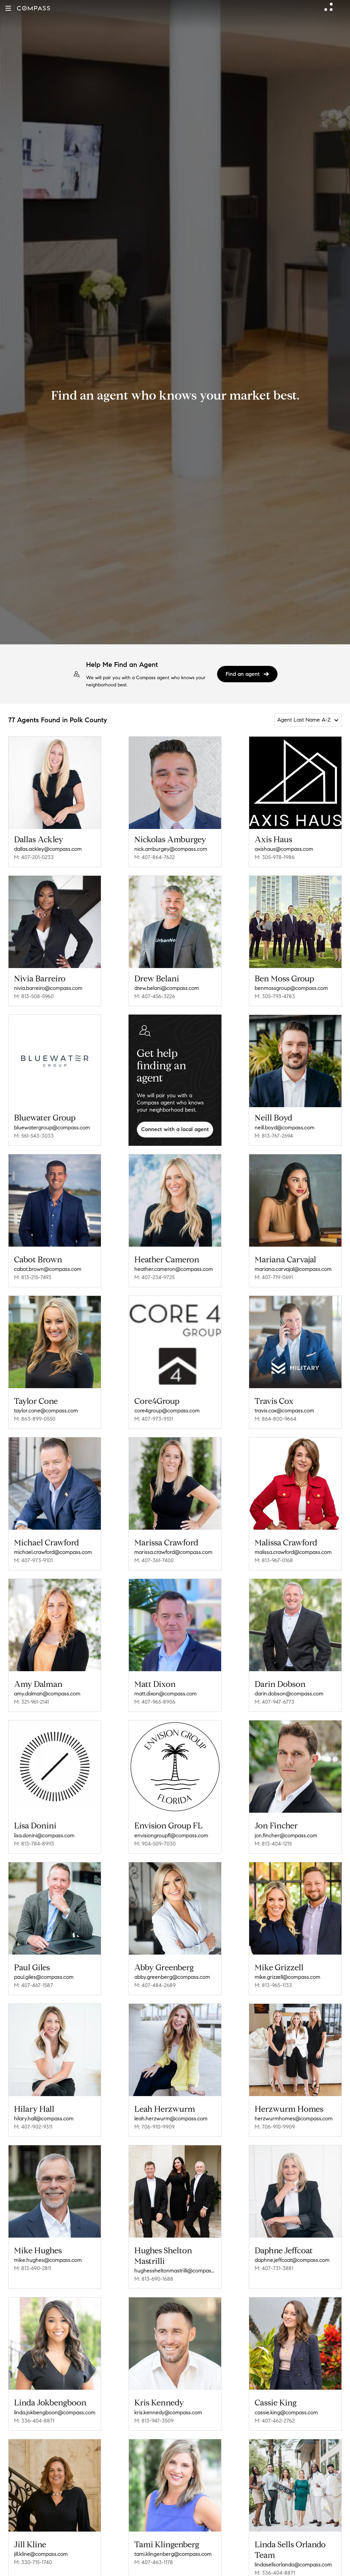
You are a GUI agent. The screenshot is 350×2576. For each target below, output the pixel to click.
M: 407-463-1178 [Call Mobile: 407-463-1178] (153, 2562)
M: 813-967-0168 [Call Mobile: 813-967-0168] (274, 1560)
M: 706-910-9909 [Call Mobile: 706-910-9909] (154, 2126)
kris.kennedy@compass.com (168, 2412)
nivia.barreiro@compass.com (48, 988)
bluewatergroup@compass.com (52, 1127)
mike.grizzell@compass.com (287, 1977)
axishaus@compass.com (284, 849)
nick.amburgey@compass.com (170, 849)
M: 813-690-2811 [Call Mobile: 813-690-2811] (32, 2268)
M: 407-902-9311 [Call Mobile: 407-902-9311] (33, 2126)
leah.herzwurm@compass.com (170, 2118)
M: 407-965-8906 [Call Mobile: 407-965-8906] (154, 1702)
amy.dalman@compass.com (47, 1693)
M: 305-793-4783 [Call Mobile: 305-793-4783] (275, 996)
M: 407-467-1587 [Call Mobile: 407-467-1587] (33, 1985)
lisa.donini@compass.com (44, 1835)
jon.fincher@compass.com (286, 1835)
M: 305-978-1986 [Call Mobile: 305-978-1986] (275, 857)
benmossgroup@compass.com (291, 988)
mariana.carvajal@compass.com (293, 1269)
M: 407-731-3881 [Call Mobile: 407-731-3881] (274, 2268)
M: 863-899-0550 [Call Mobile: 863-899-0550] (34, 1419)
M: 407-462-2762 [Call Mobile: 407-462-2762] (275, 2420)
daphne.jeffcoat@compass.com (292, 2260)
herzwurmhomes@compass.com (294, 2118)
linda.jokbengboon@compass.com (54, 2412)
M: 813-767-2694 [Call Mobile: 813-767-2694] (274, 1135)
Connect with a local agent (175, 1129)
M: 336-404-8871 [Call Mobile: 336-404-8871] (34, 2420)
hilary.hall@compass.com (43, 2118)
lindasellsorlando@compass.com (293, 2564)
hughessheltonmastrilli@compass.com (175, 2270)
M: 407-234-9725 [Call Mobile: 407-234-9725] (154, 1277)
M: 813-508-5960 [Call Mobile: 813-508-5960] (34, 996)
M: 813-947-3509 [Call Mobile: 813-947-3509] (154, 2420)
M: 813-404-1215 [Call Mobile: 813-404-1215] (273, 1843)
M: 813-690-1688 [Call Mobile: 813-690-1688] (153, 2279)
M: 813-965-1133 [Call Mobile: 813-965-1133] (273, 1985)
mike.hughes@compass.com (48, 2260)
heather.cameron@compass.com (173, 1269)
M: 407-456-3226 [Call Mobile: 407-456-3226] (154, 996)
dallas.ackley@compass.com (48, 849)
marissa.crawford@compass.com (173, 1552)
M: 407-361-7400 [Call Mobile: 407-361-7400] (154, 1560)
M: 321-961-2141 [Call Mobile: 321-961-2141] (31, 1702)
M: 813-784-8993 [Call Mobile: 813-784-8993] (34, 1843)
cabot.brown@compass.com (47, 1269)
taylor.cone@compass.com (46, 1410)
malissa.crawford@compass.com (293, 1552)
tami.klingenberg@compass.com (173, 2554)
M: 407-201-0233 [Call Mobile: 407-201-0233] (34, 857)
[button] (8, 8)
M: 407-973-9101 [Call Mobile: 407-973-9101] (153, 1419)
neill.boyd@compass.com (284, 1127)
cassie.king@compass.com (286, 2412)
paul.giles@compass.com (43, 1977)
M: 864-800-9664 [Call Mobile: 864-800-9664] (275, 1419)
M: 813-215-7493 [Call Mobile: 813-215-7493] (32, 1277)
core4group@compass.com (167, 1410)
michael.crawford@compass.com (53, 1552)
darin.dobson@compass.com (289, 1693)
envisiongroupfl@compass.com (171, 1835)
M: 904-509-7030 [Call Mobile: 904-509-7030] (155, 1843)
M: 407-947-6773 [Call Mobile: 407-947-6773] (274, 1702)
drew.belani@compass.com (166, 988)
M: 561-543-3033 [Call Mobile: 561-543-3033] (34, 1135)
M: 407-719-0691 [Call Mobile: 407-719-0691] (274, 1277)
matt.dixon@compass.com (165, 1693)
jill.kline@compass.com (41, 2554)
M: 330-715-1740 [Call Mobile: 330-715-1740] (33, 2562)
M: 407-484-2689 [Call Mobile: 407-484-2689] (155, 1985)
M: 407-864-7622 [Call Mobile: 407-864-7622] (154, 857)
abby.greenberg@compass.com (172, 1977)
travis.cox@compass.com (284, 1410)
